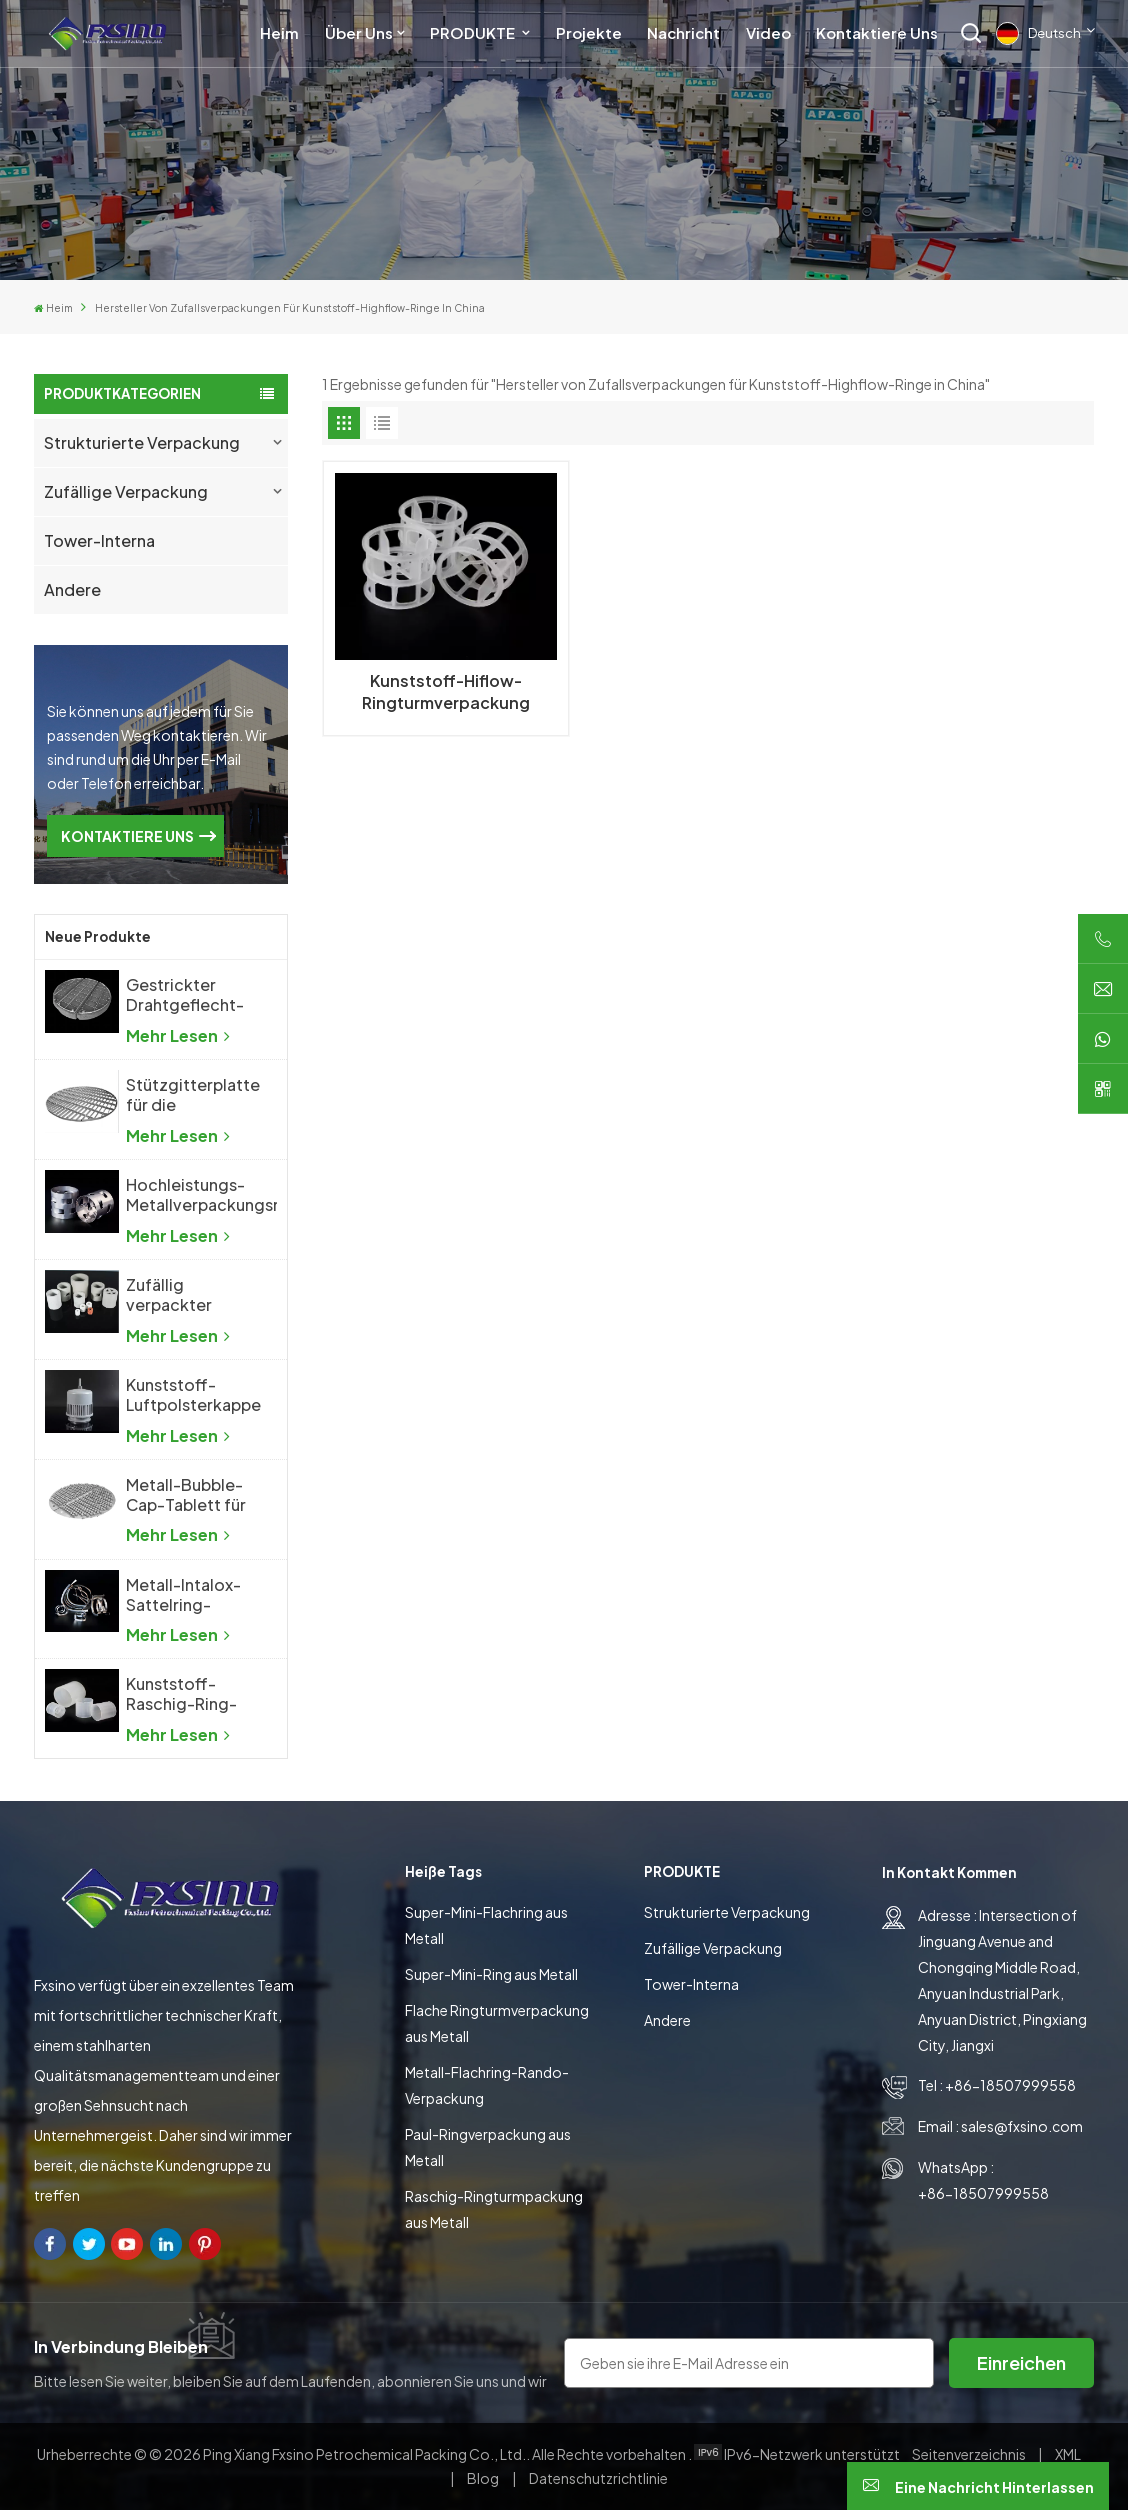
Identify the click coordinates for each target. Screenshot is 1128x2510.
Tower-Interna (99, 540)
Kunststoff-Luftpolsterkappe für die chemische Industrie (193, 1395)
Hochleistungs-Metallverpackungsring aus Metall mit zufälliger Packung (201, 1195)
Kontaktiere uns (877, 32)
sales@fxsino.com (1022, 2126)
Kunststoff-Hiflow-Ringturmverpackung (446, 691)
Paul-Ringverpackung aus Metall (488, 2147)
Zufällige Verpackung (126, 491)
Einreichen (1021, 2362)
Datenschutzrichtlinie (598, 2478)
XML (1068, 2454)
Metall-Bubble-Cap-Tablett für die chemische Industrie (186, 1495)
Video (768, 32)
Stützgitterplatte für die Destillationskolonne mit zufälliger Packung (201, 1095)
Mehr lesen (178, 1035)
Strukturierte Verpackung (142, 442)
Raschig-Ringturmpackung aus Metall (494, 2209)
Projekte (589, 32)
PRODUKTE (474, 32)
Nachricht (683, 32)
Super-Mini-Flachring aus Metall (486, 1925)
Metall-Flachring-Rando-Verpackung (487, 2085)
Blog (484, 2478)
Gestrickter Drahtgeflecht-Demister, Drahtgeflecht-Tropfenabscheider (200, 995)
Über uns (359, 32)
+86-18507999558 (1010, 2085)
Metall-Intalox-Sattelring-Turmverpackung (191, 1595)
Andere (72, 589)
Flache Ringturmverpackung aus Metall (497, 2023)
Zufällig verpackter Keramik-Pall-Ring (178, 1295)
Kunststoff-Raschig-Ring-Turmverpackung (191, 1694)
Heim (279, 32)
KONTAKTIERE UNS (127, 836)
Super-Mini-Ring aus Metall (491, 1974)
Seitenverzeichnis (970, 2454)
